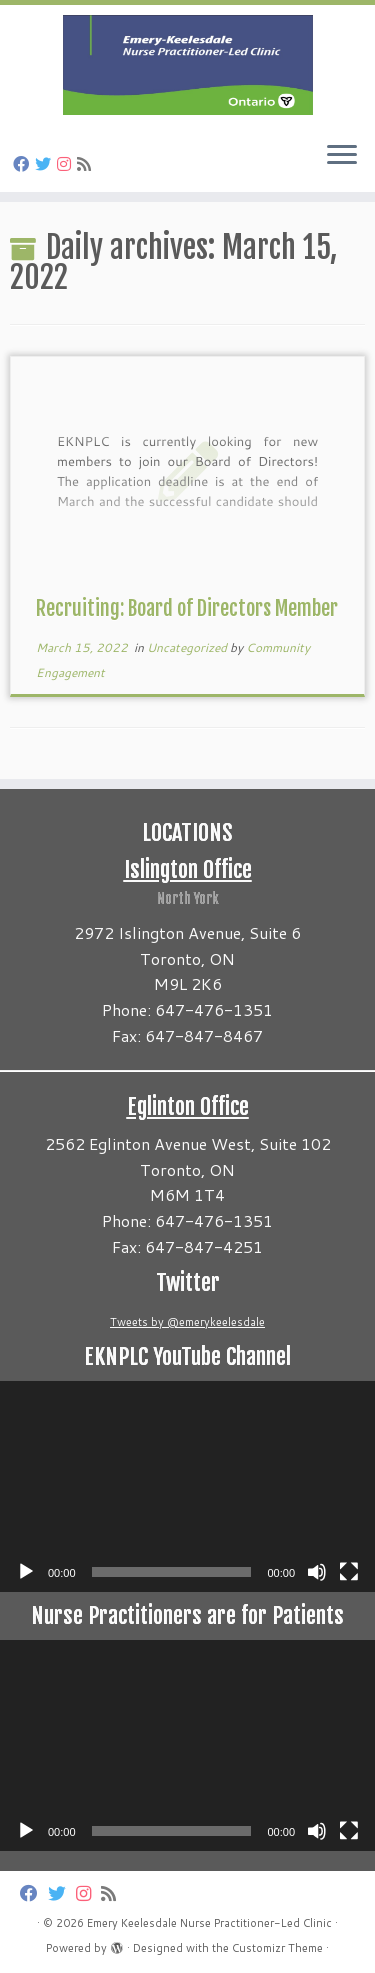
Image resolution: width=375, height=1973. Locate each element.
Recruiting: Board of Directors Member (187, 608)
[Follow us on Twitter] (46, 163)
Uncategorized (188, 647)
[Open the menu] (342, 156)
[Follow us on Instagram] (67, 163)
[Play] (26, 1572)
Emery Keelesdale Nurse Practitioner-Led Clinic (209, 1923)
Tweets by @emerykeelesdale (187, 1322)
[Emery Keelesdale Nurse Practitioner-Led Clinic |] (187, 65)
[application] (187, 1486)
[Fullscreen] (349, 1572)
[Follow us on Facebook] (24, 163)
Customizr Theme (277, 1948)
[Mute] (317, 1572)
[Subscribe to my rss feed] (87, 163)
